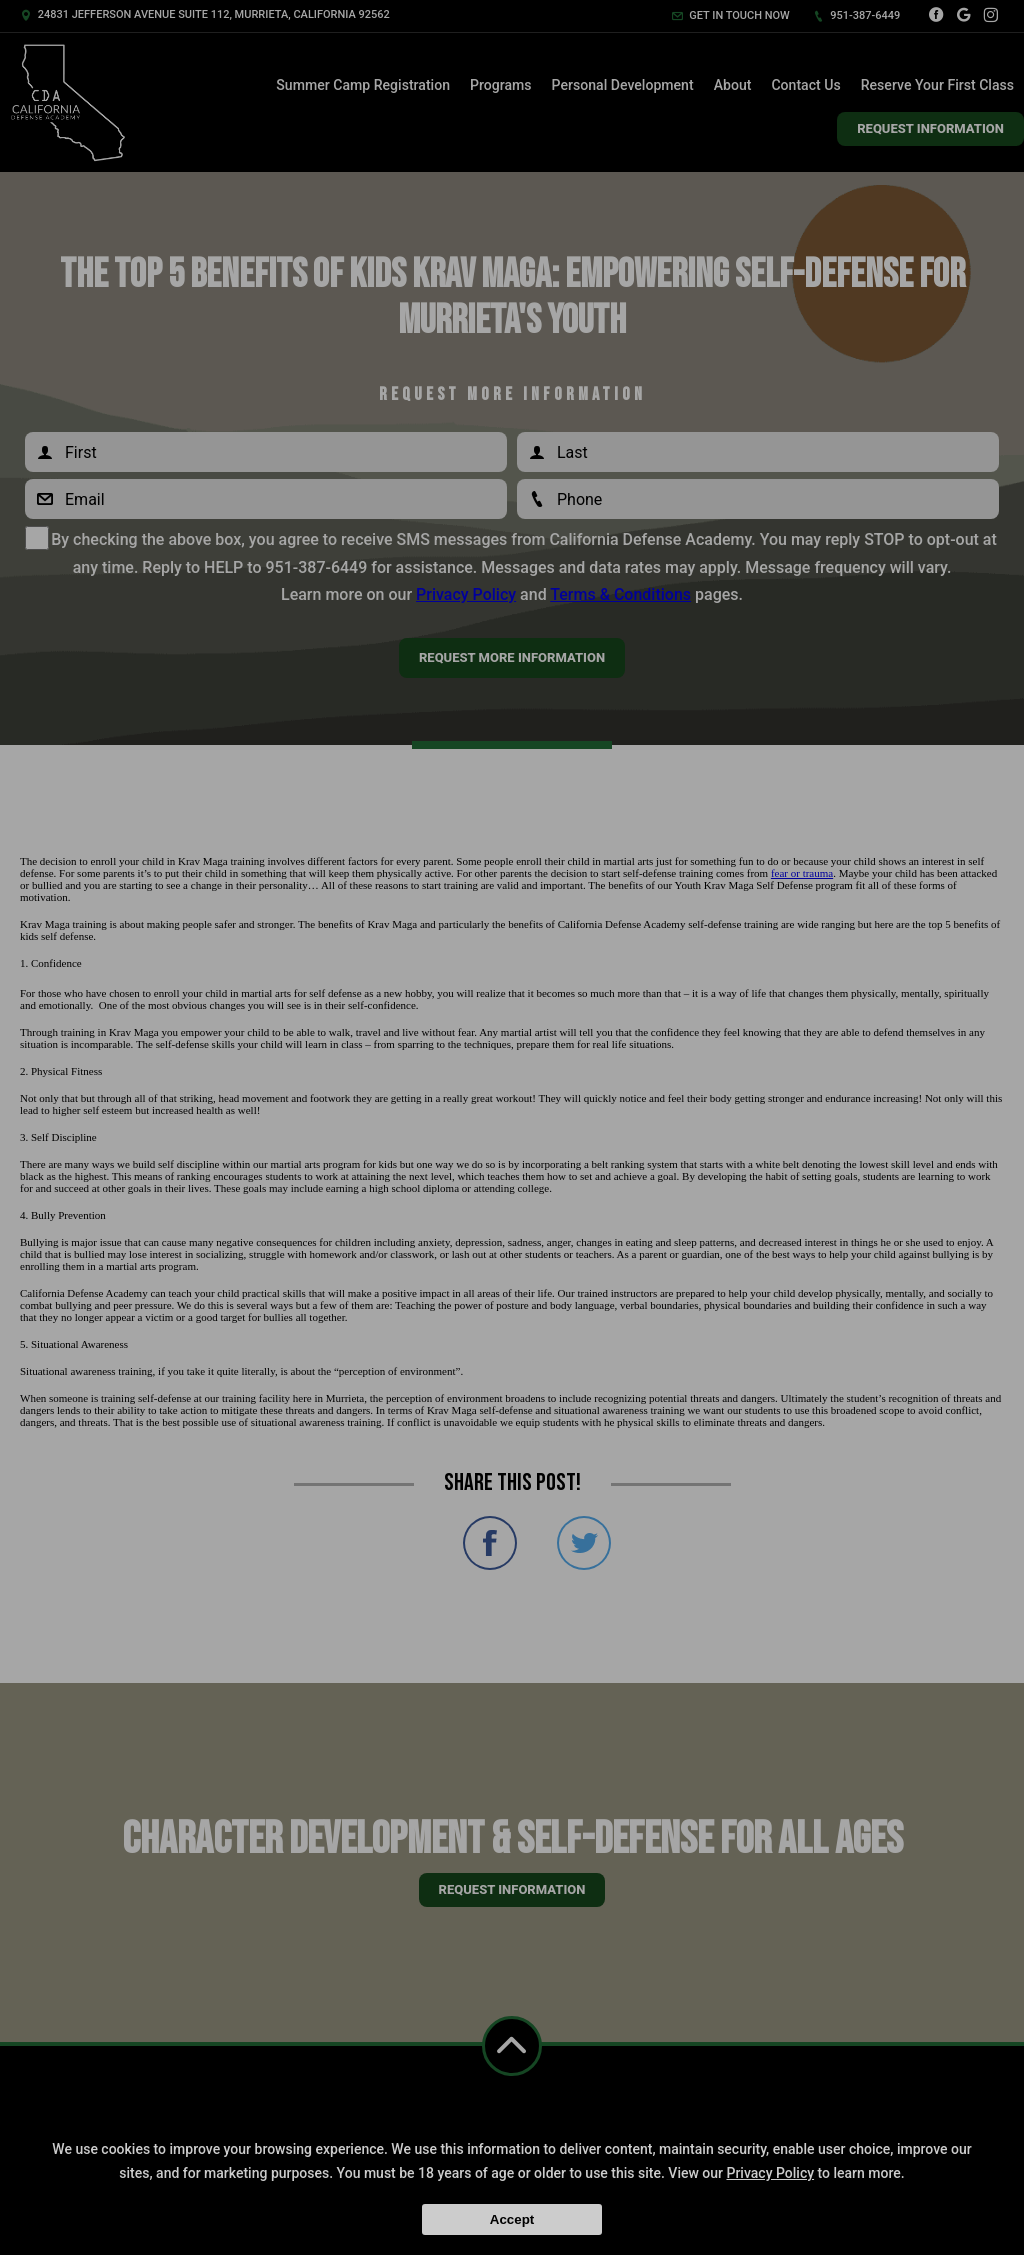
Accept (512, 2219)
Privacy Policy (770, 2173)
